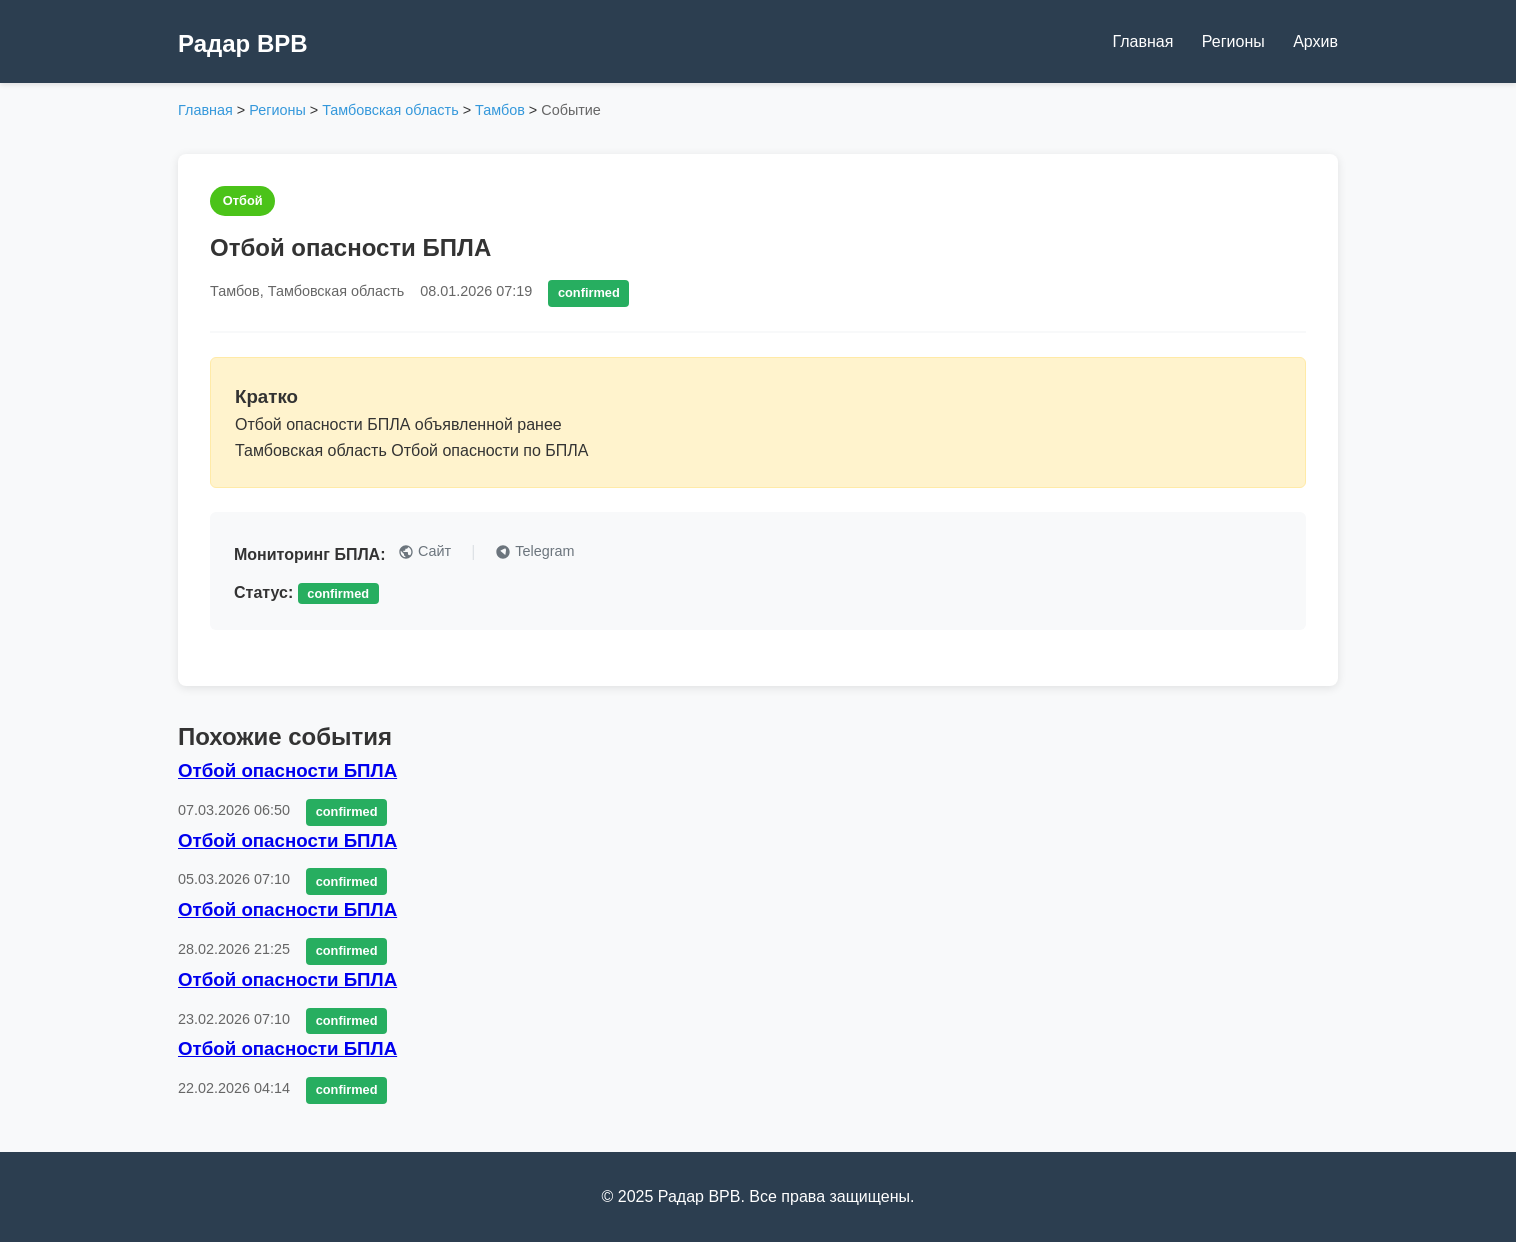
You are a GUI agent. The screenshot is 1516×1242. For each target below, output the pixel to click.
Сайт (424, 551)
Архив (1315, 41)
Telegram (534, 551)
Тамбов (500, 110)
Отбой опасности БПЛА (287, 770)
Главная (1142, 41)
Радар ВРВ (243, 43)
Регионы (1233, 41)
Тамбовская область (390, 110)
